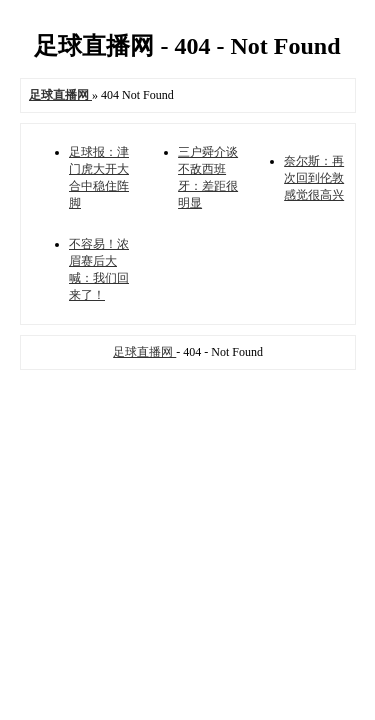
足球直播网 (144, 352)
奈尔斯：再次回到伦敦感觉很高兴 (314, 178)
